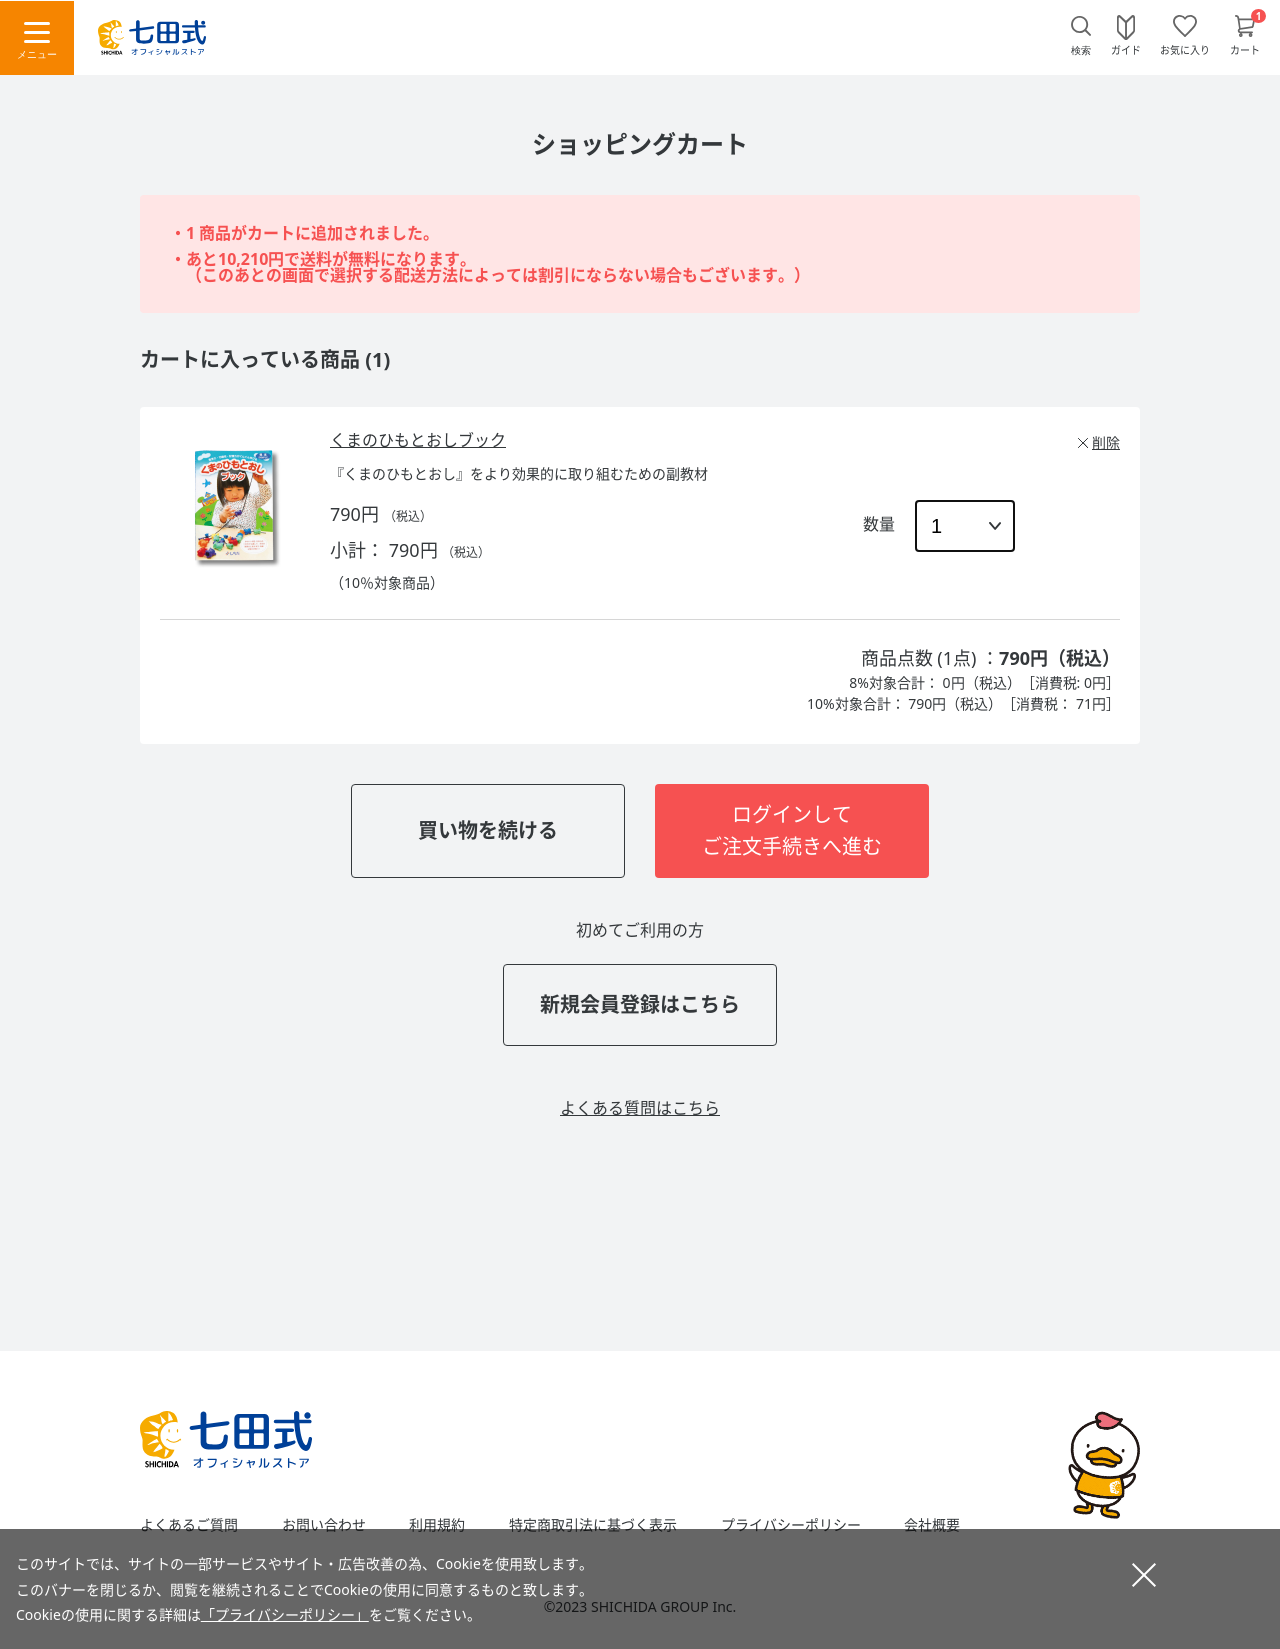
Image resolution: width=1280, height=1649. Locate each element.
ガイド (1126, 49)
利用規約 (437, 1525)
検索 (1081, 50)
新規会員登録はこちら (640, 1004)
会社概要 (932, 1525)
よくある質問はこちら (640, 1108)
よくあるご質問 (189, 1525)
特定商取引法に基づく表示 (593, 1525)
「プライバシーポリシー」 (285, 1614)
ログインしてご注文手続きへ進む (792, 830)
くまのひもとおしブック (418, 440)
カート (1245, 49)
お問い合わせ (324, 1525)
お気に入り (1185, 49)
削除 (1106, 442)
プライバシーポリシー (791, 1525)
